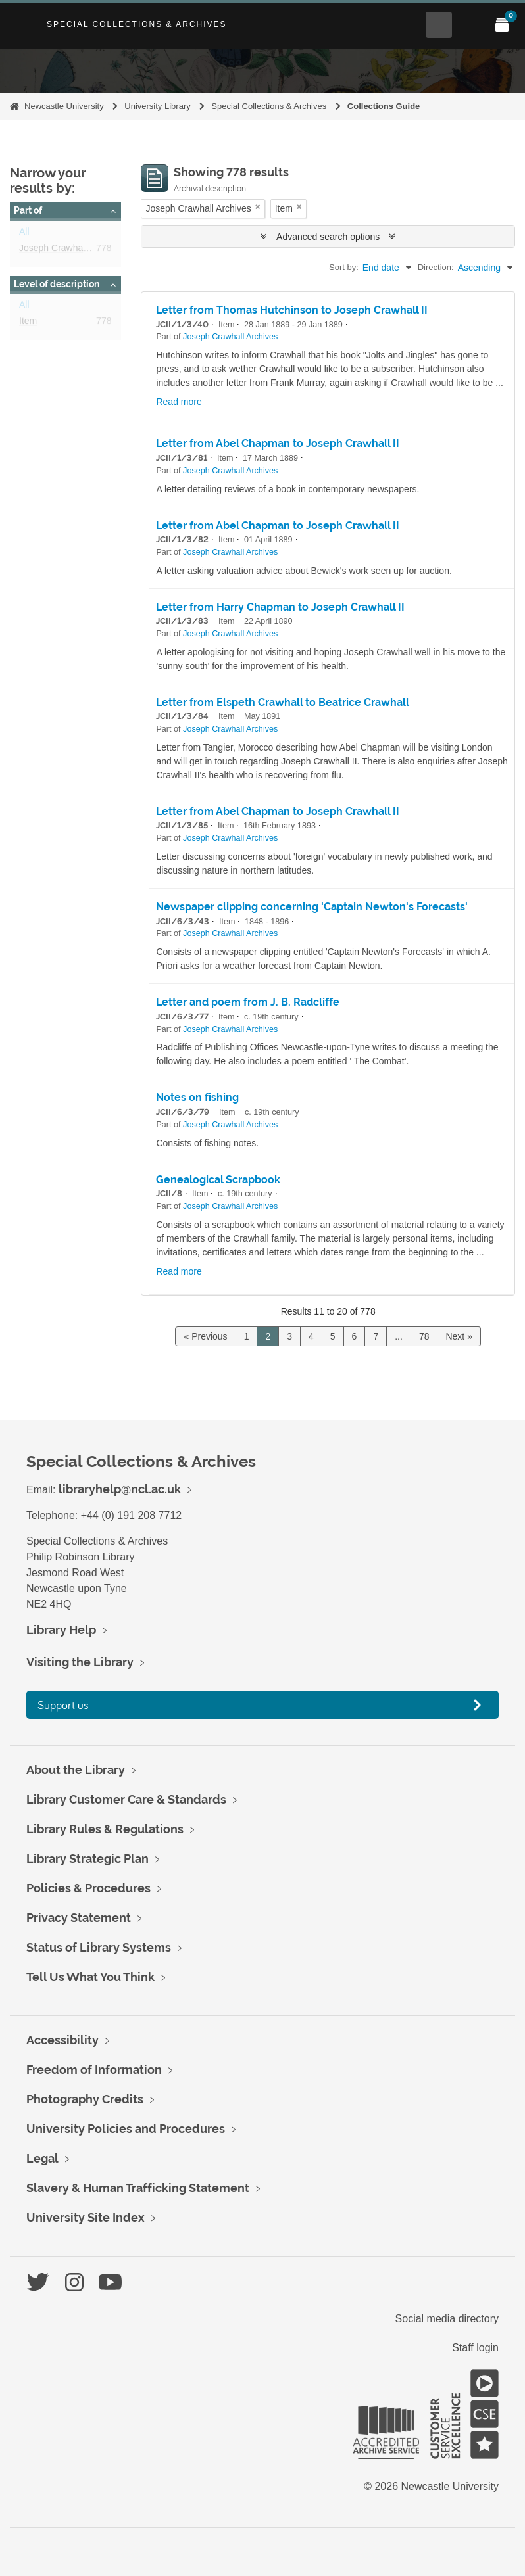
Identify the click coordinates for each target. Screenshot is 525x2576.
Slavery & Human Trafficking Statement (137, 2188)
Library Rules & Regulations (105, 1829)
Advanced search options (328, 236)
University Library (157, 106)
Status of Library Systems (98, 1947)
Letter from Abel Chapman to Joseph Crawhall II (277, 443)
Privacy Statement (78, 1918)
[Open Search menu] (439, 25)
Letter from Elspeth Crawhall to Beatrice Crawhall (282, 702)
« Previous (205, 1336)
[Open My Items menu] (502, 25)
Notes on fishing (197, 1097)
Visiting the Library (80, 1662)
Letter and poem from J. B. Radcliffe (247, 1002)
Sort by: (344, 267)
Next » (458, 1336)
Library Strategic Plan (87, 1858)
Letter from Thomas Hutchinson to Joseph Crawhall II (292, 310)
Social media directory (447, 2318)
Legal (42, 2158)
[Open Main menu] (470, 25)
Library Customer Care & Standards (126, 1799)
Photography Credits (84, 2099)
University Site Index (85, 2217)
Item (28, 323)
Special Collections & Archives (137, 24)
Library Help (61, 1630)
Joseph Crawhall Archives (71, 250)
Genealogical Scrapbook (218, 1179)
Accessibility (62, 2040)
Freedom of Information (94, 2069)
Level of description (56, 284)
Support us (63, 1704)
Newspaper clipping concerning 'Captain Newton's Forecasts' (312, 907)
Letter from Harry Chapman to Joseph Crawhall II (280, 607)
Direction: (436, 267)
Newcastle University (64, 106)
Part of (28, 210)
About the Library (75, 1770)
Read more (178, 401)
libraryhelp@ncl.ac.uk (120, 1489)
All (24, 234)
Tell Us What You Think (90, 1977)
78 (424, 1336)
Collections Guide (383, 106)
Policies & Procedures (88, 1888)
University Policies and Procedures (125, 2129)
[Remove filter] (258, 207)
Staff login (475, 2347)
